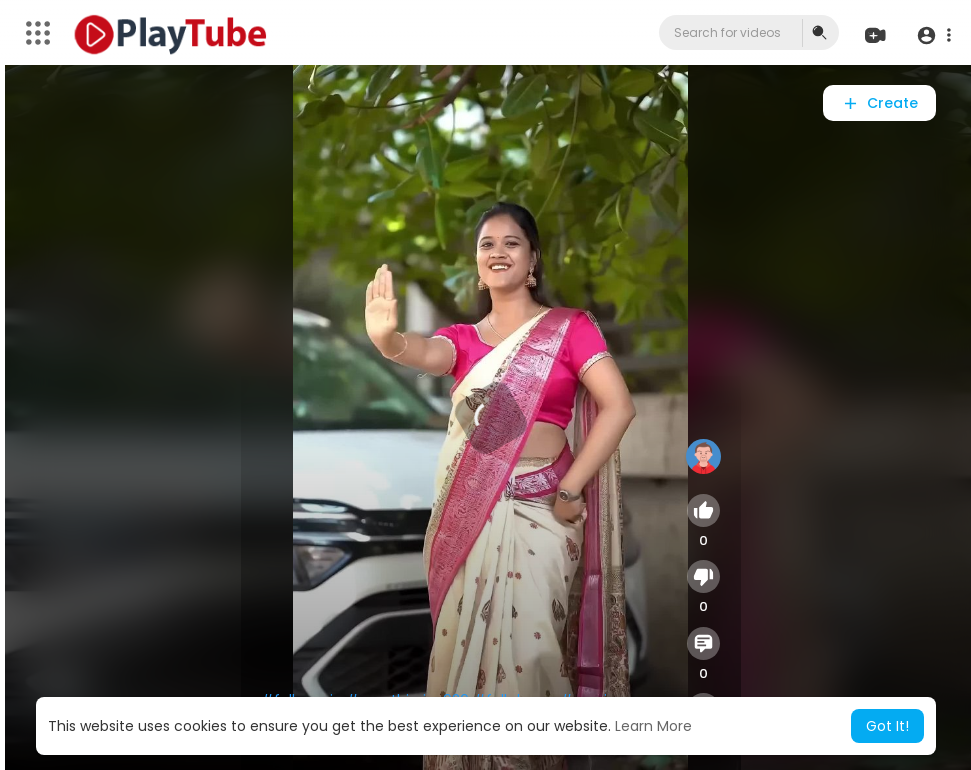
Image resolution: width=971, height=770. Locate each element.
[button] (933, 34)
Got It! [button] (887, 726)
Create (879, 103)
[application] (491, 417)
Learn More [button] (653, 726)
